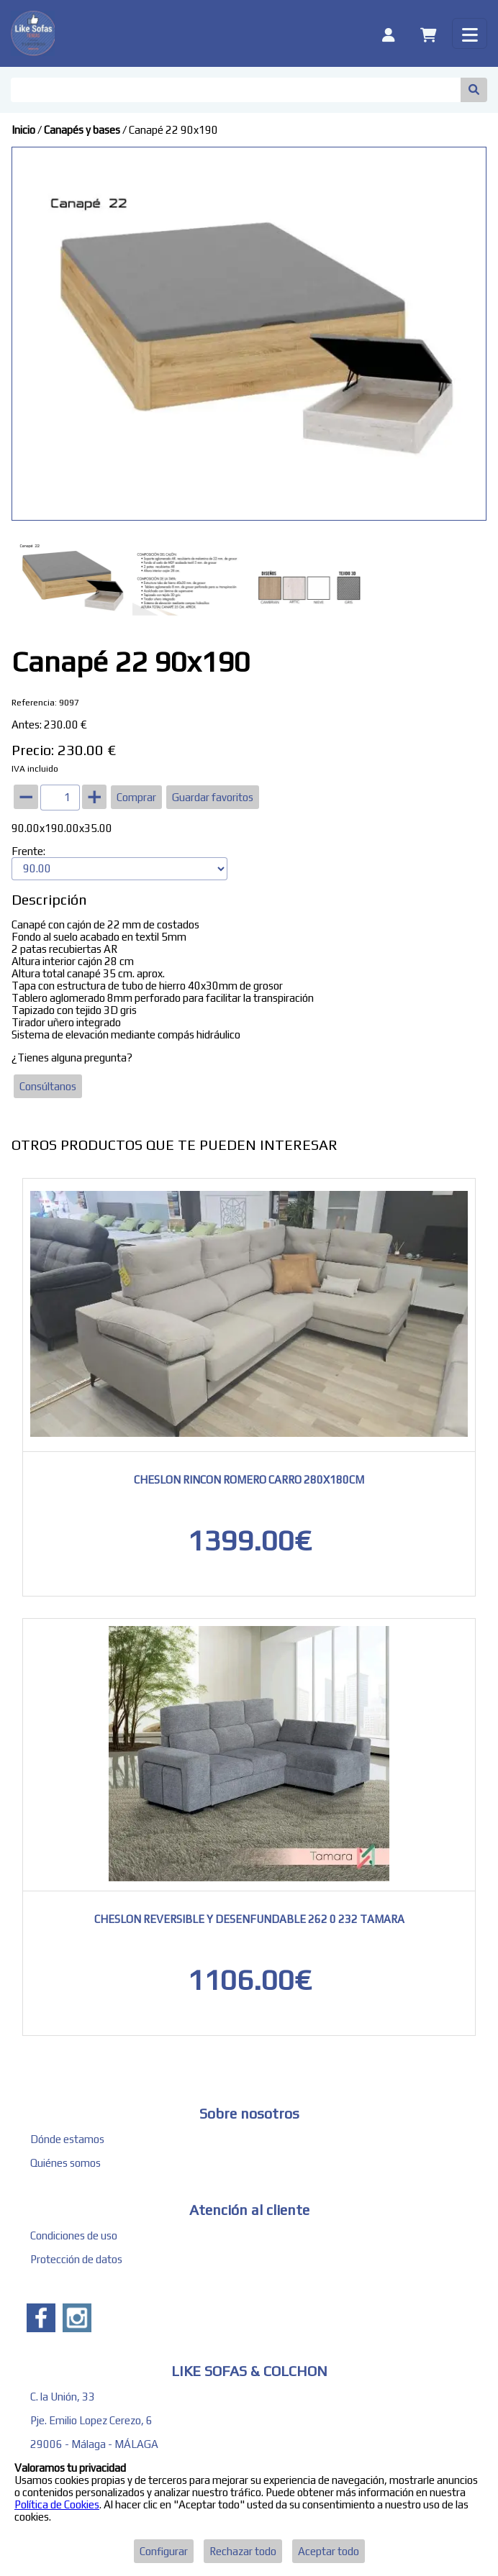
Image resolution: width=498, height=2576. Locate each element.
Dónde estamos (67, 2139)
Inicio (23, 130)
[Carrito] (428, 33)
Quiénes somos (65, 2163)
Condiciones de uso (73, 2235)
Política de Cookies (56, 2504)
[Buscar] (236, 90)
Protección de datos (76, 2259)
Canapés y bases (82, 130)
